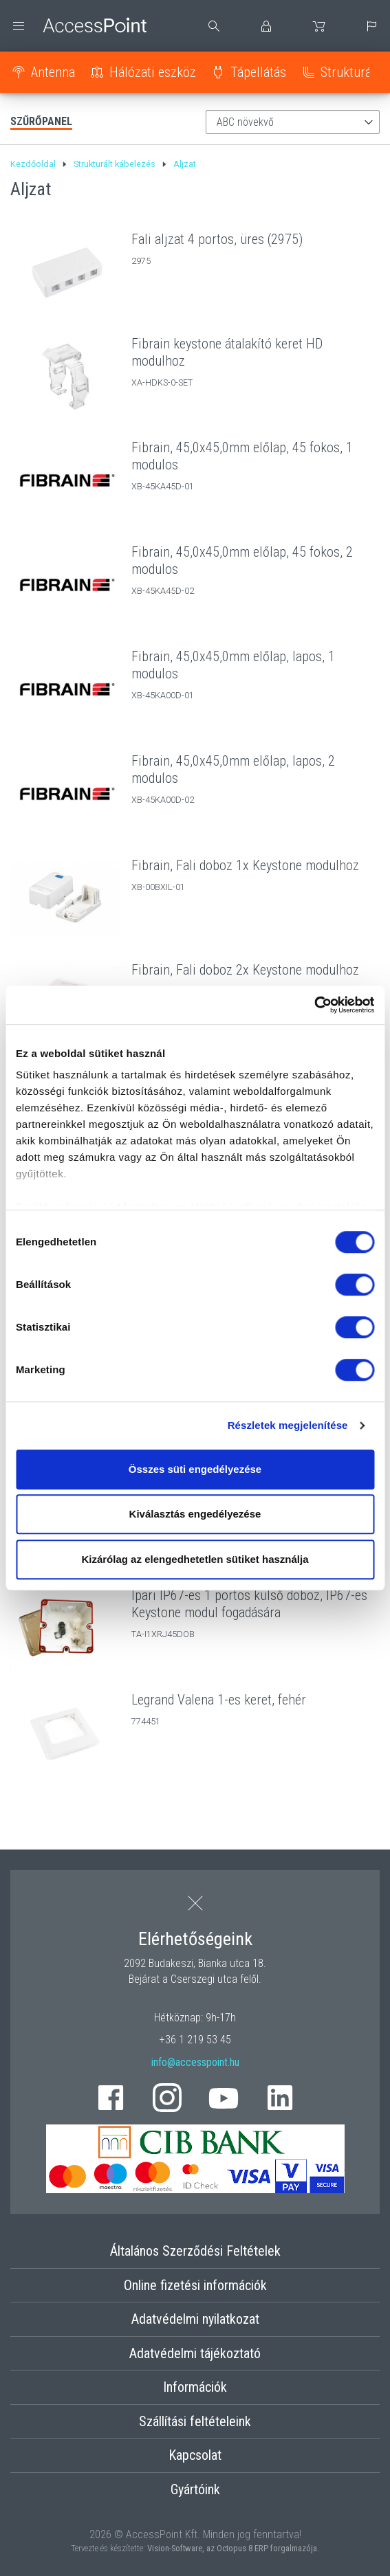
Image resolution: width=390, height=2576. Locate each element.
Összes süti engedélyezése (195, 1469)
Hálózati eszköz (152, 72)
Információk (195, 2387)
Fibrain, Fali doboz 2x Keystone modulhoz (245, 970)
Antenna (53, 72)
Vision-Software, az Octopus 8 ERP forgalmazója (232, 2548)
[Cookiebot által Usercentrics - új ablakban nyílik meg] (314, 1005)
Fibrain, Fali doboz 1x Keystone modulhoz (245, 865)
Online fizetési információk (195, 2285)
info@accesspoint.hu (195, 2062)
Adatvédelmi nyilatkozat (195, 2319)
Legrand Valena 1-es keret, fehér (218, 1699)
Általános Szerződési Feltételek (195, 2251)
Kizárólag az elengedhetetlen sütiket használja (194, 1559)
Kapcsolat (195, 2455)
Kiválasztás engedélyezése (195, 1514)
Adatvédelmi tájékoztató (195, 2353)
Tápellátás (258, 72)
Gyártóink (195, 2489)
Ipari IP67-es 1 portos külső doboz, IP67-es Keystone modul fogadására (249, 1604)
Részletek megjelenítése (288, 1425)
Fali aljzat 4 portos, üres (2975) (217, 239)
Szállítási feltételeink (195, 2421)
